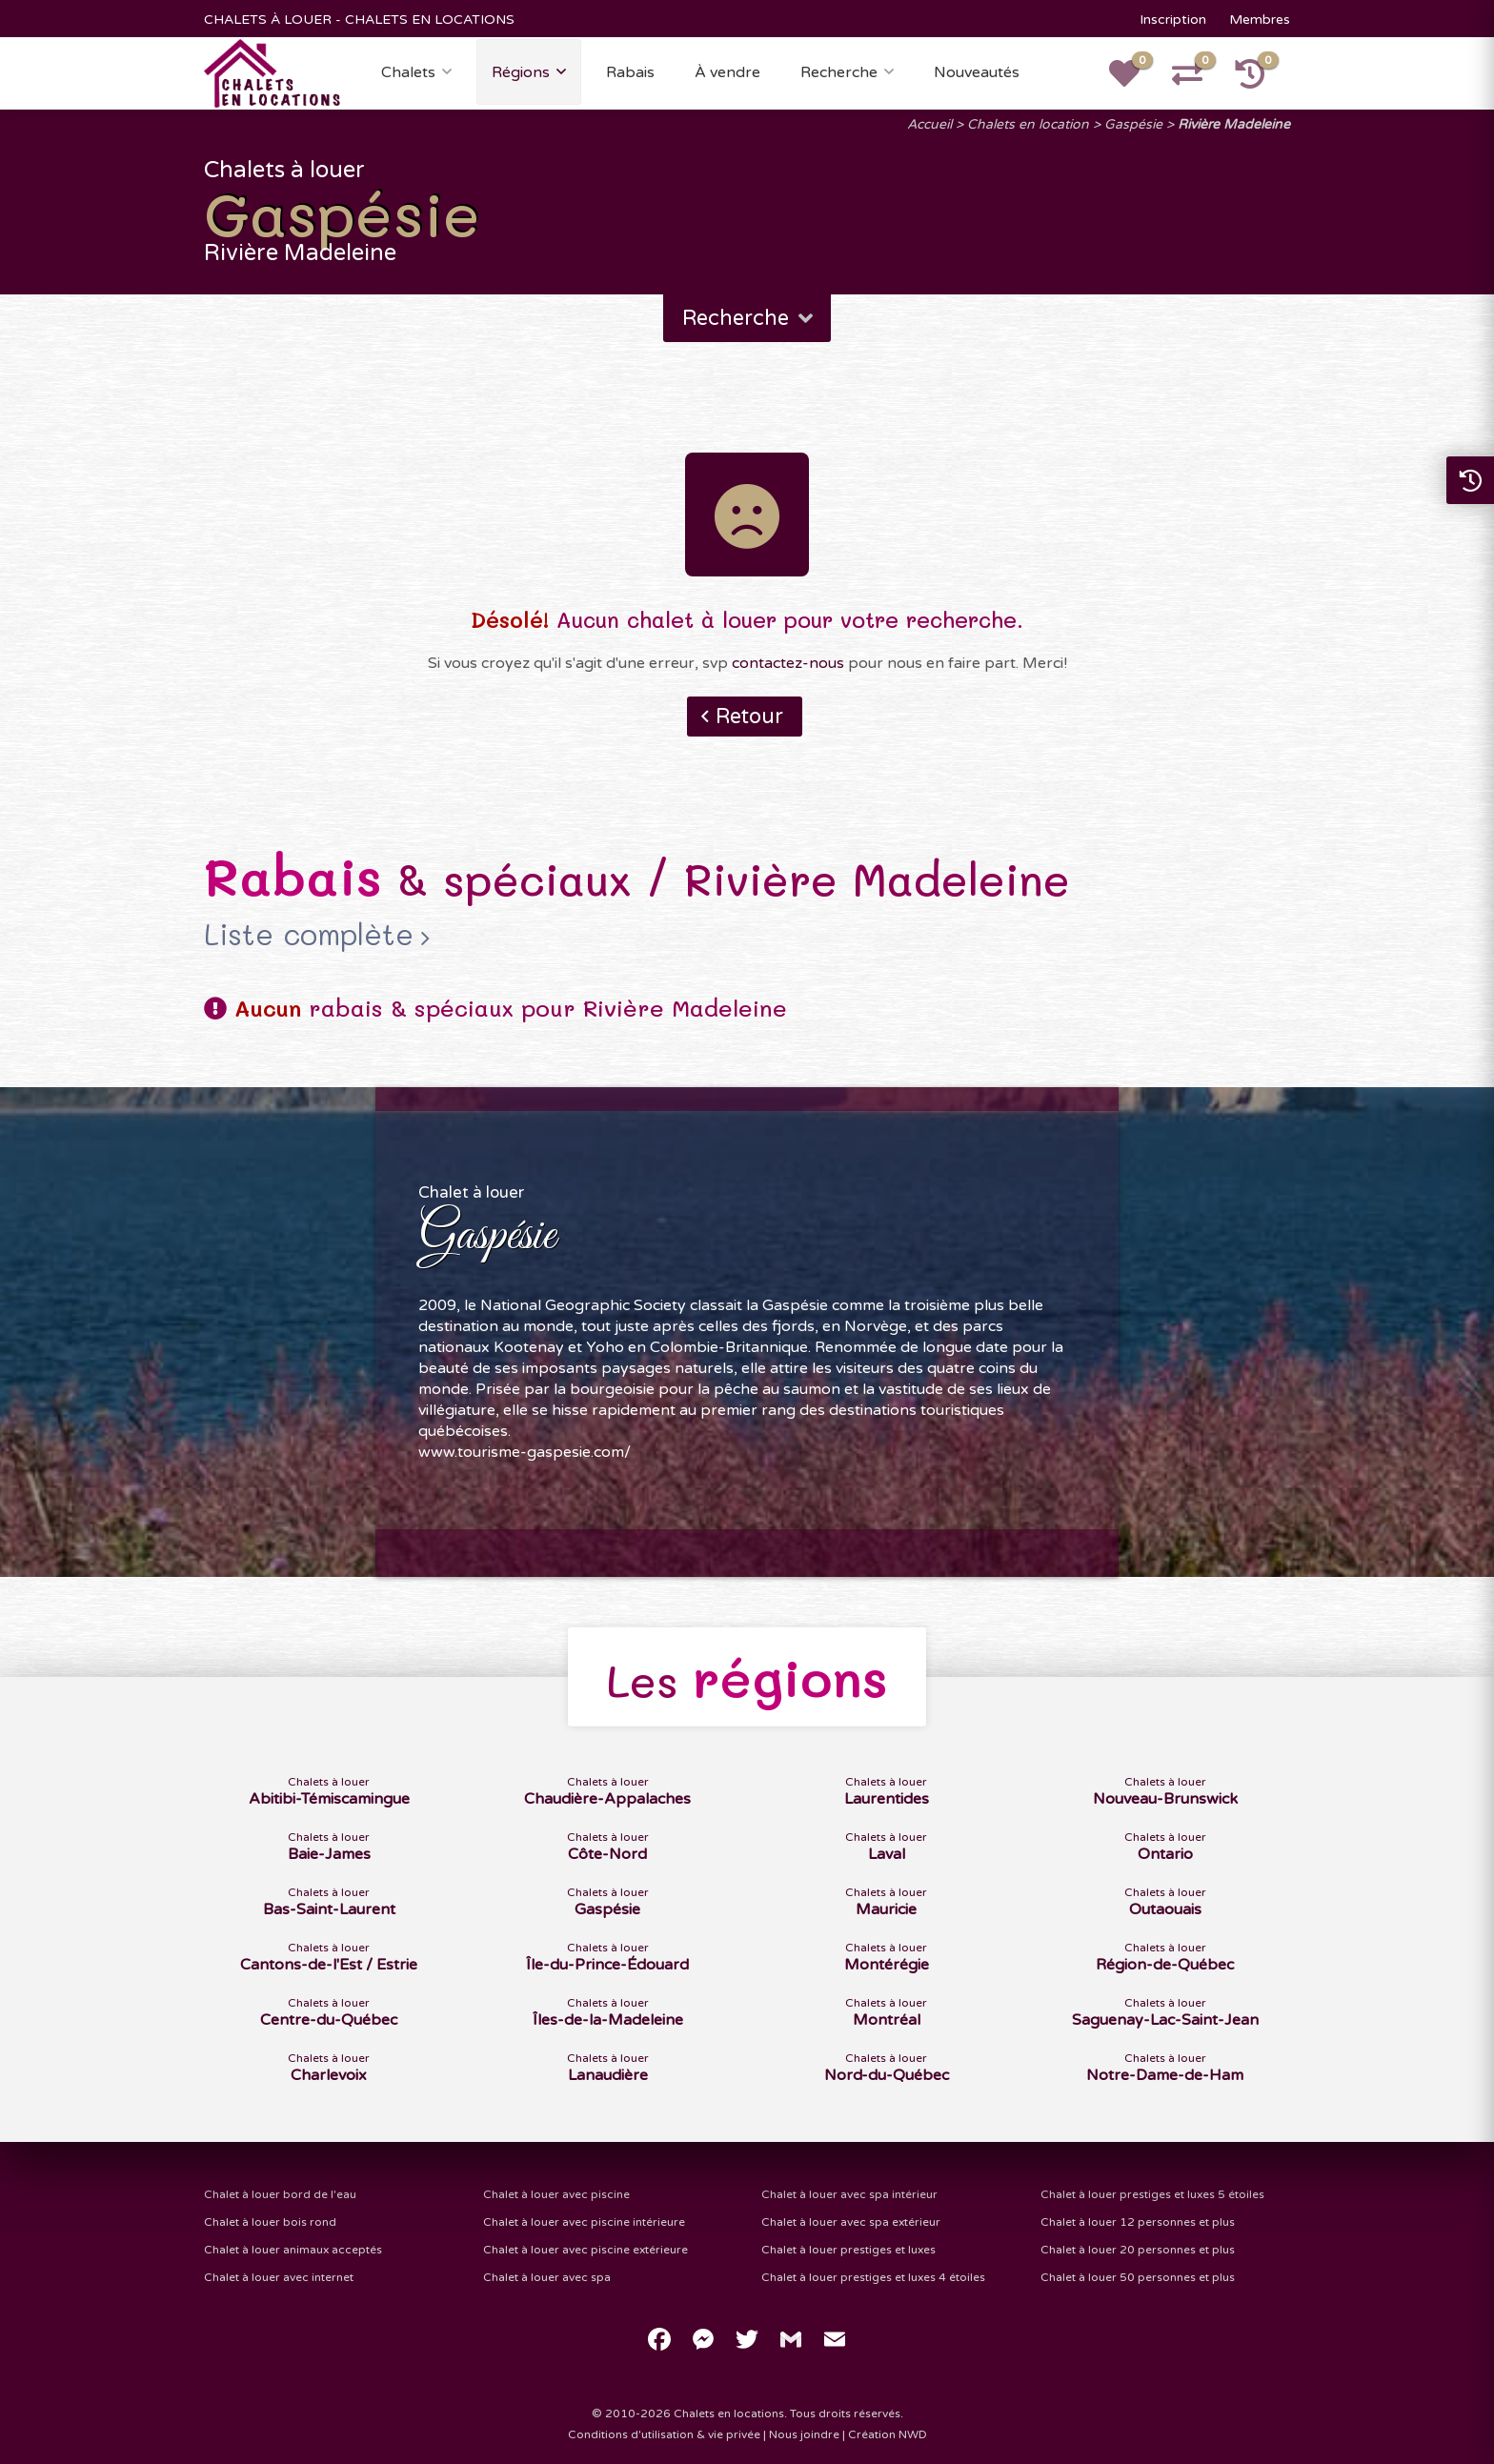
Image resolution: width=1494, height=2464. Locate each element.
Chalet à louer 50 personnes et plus (1137, 2277)
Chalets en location (1028, 124)
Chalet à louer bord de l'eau (280, 2194)
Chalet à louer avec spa (547, 2277)
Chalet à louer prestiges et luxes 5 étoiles (1152, 2194)
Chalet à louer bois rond (270, 2222)
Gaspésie (1133, 124)
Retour (749, 716)
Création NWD (887, 2434)
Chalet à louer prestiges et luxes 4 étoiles (873, 2277)
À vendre (727, 72)
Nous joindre (804, 2434)
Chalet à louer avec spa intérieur (849, 2194)
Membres (1259, 19)
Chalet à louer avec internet (278, 2277)
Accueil (929, 124)
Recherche (839, 72)
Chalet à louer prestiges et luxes (848, 2249)
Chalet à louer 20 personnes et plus (1137, 2249)
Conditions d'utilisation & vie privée (664, 2434)
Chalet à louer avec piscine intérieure (584, 2222)
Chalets (408, 72)
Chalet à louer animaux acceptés (293, 2249)
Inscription (1173, 19)
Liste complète (309, 934)
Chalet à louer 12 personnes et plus (1137, 2222)
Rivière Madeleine (1234, 124)
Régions (521, 72)
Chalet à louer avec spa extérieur (850, 2222)
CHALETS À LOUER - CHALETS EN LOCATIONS (359, 19)
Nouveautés (977, 72)
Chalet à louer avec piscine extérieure (585, 2249)
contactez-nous (788, 663)
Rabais (630, 72)
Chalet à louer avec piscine (556, 2194)
